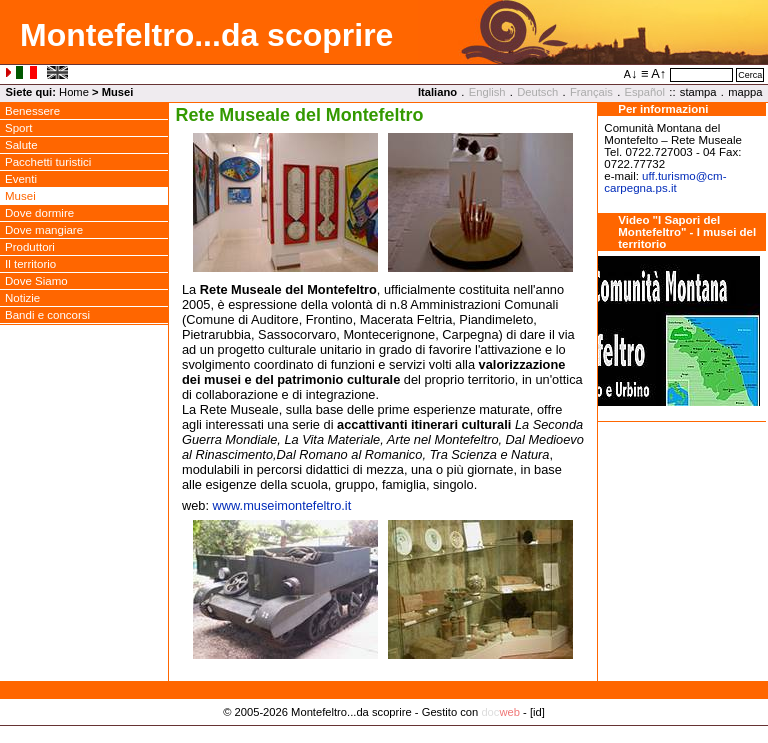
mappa (745, 92)
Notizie (22, 298)
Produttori (30, 247)
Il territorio (30, 264)
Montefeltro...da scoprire (206, 35)
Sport (19, 128)
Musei (20, 196)
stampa (698, 92)
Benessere (32, 111)
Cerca (750, 75)
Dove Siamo (36, 281)
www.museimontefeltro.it (282, 505)
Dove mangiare (44, 230)
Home (74, 92)
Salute (21, 145)
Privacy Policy (384, 733)
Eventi (21, 179)
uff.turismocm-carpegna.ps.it (665, 182)
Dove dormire (39, 213)
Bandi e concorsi (47, 315)
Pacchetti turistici (48, 162)
